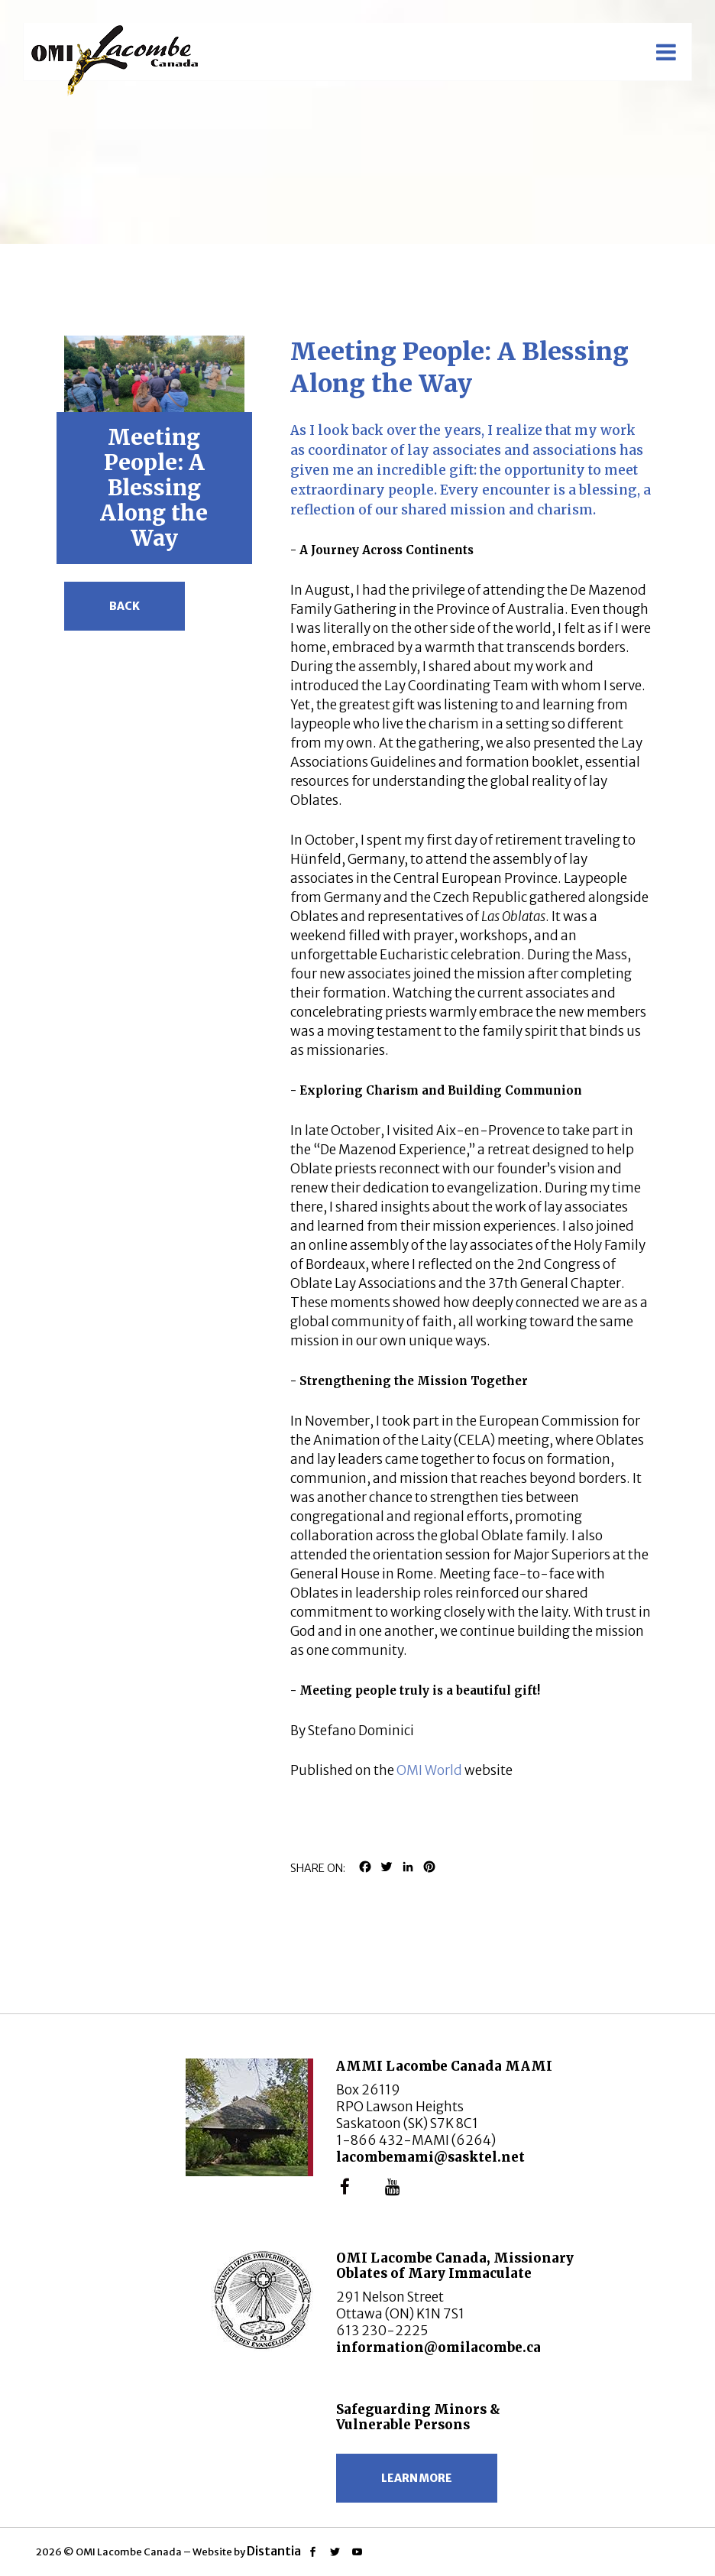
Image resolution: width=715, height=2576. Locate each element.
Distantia (274, 2550)
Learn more (416, 2478)
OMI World (429, 1770)
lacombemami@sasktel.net (430, 2157)
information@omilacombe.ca (438, 2347)
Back (124, 606)
